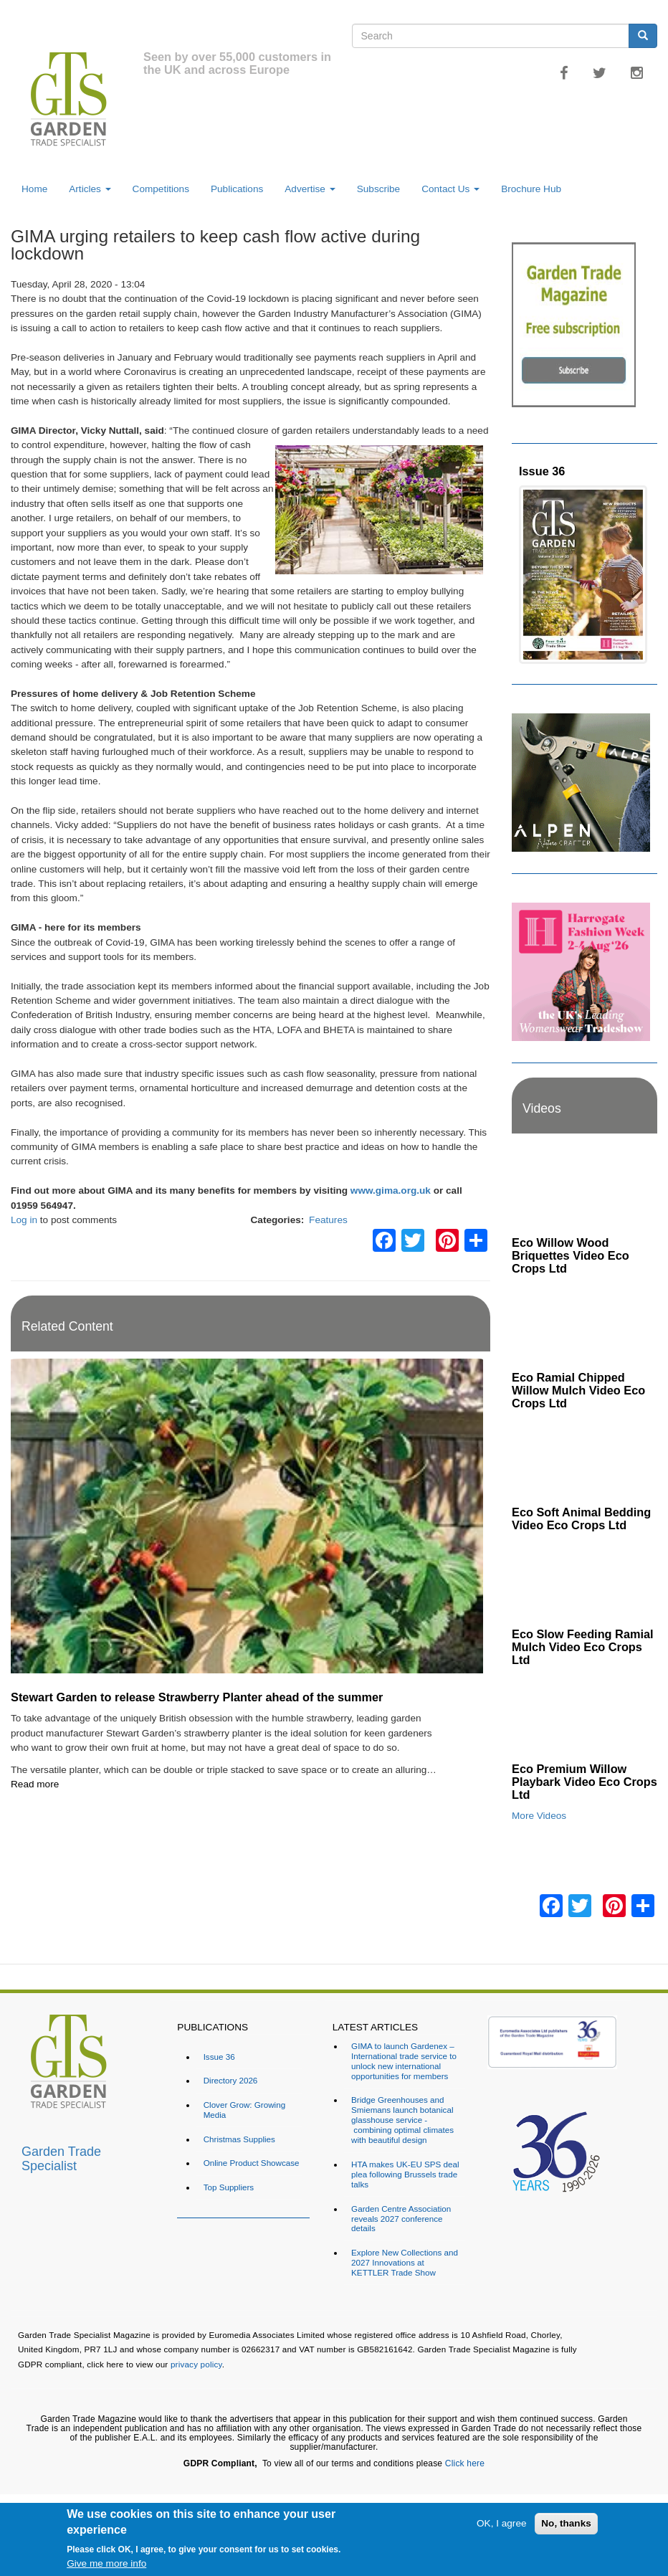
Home (34, 189)
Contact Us (450, 189)
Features (328, 1220)
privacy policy (196, 2364)
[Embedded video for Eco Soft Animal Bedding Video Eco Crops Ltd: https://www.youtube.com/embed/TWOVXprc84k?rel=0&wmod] (584, 1458)
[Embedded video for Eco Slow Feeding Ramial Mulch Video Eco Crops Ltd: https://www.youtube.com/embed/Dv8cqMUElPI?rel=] (584, 1580)
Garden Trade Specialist (61, 2156)
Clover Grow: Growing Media (245, 2109)
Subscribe (378, 189)
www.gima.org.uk (390, 1190)
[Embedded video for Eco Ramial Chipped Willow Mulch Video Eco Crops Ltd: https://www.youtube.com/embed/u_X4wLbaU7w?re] (584, 1323)
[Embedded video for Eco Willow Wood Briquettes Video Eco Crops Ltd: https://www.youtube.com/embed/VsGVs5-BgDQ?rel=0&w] (584, 1189)
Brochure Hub (531, 189)
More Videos (539, 1815)
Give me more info (106, 2563)
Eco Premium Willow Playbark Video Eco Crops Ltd (584, 1781)
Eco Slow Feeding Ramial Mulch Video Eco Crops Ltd (583, 1646)
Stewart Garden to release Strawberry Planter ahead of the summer (197, 1697)
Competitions (161, 189)
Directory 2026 (231, 2080)
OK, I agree (502, 2523)
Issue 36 (542, 471)
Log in (24, 1220)
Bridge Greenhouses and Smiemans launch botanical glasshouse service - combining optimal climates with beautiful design (402, 2119)
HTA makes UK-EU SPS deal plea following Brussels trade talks (405, 2174)
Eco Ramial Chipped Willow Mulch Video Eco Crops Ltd (578, 1390)
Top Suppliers (229, 2187)
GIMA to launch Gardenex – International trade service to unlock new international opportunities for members (404, 2061)
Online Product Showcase (252, 2162)
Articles (89, 189)
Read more (35, 1784)
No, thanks (566, 2523)
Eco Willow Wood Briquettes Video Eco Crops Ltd (570, 1255)
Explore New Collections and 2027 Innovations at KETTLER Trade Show (404, 2262)
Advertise (310, 189)
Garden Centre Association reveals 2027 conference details (401, 2218)
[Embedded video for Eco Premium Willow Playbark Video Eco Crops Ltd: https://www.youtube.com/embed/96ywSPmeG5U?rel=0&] (584, 1715)
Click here (465, 2463)
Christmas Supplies (239, 2139)
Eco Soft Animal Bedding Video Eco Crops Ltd (581, 1518)
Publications (237, 189)
